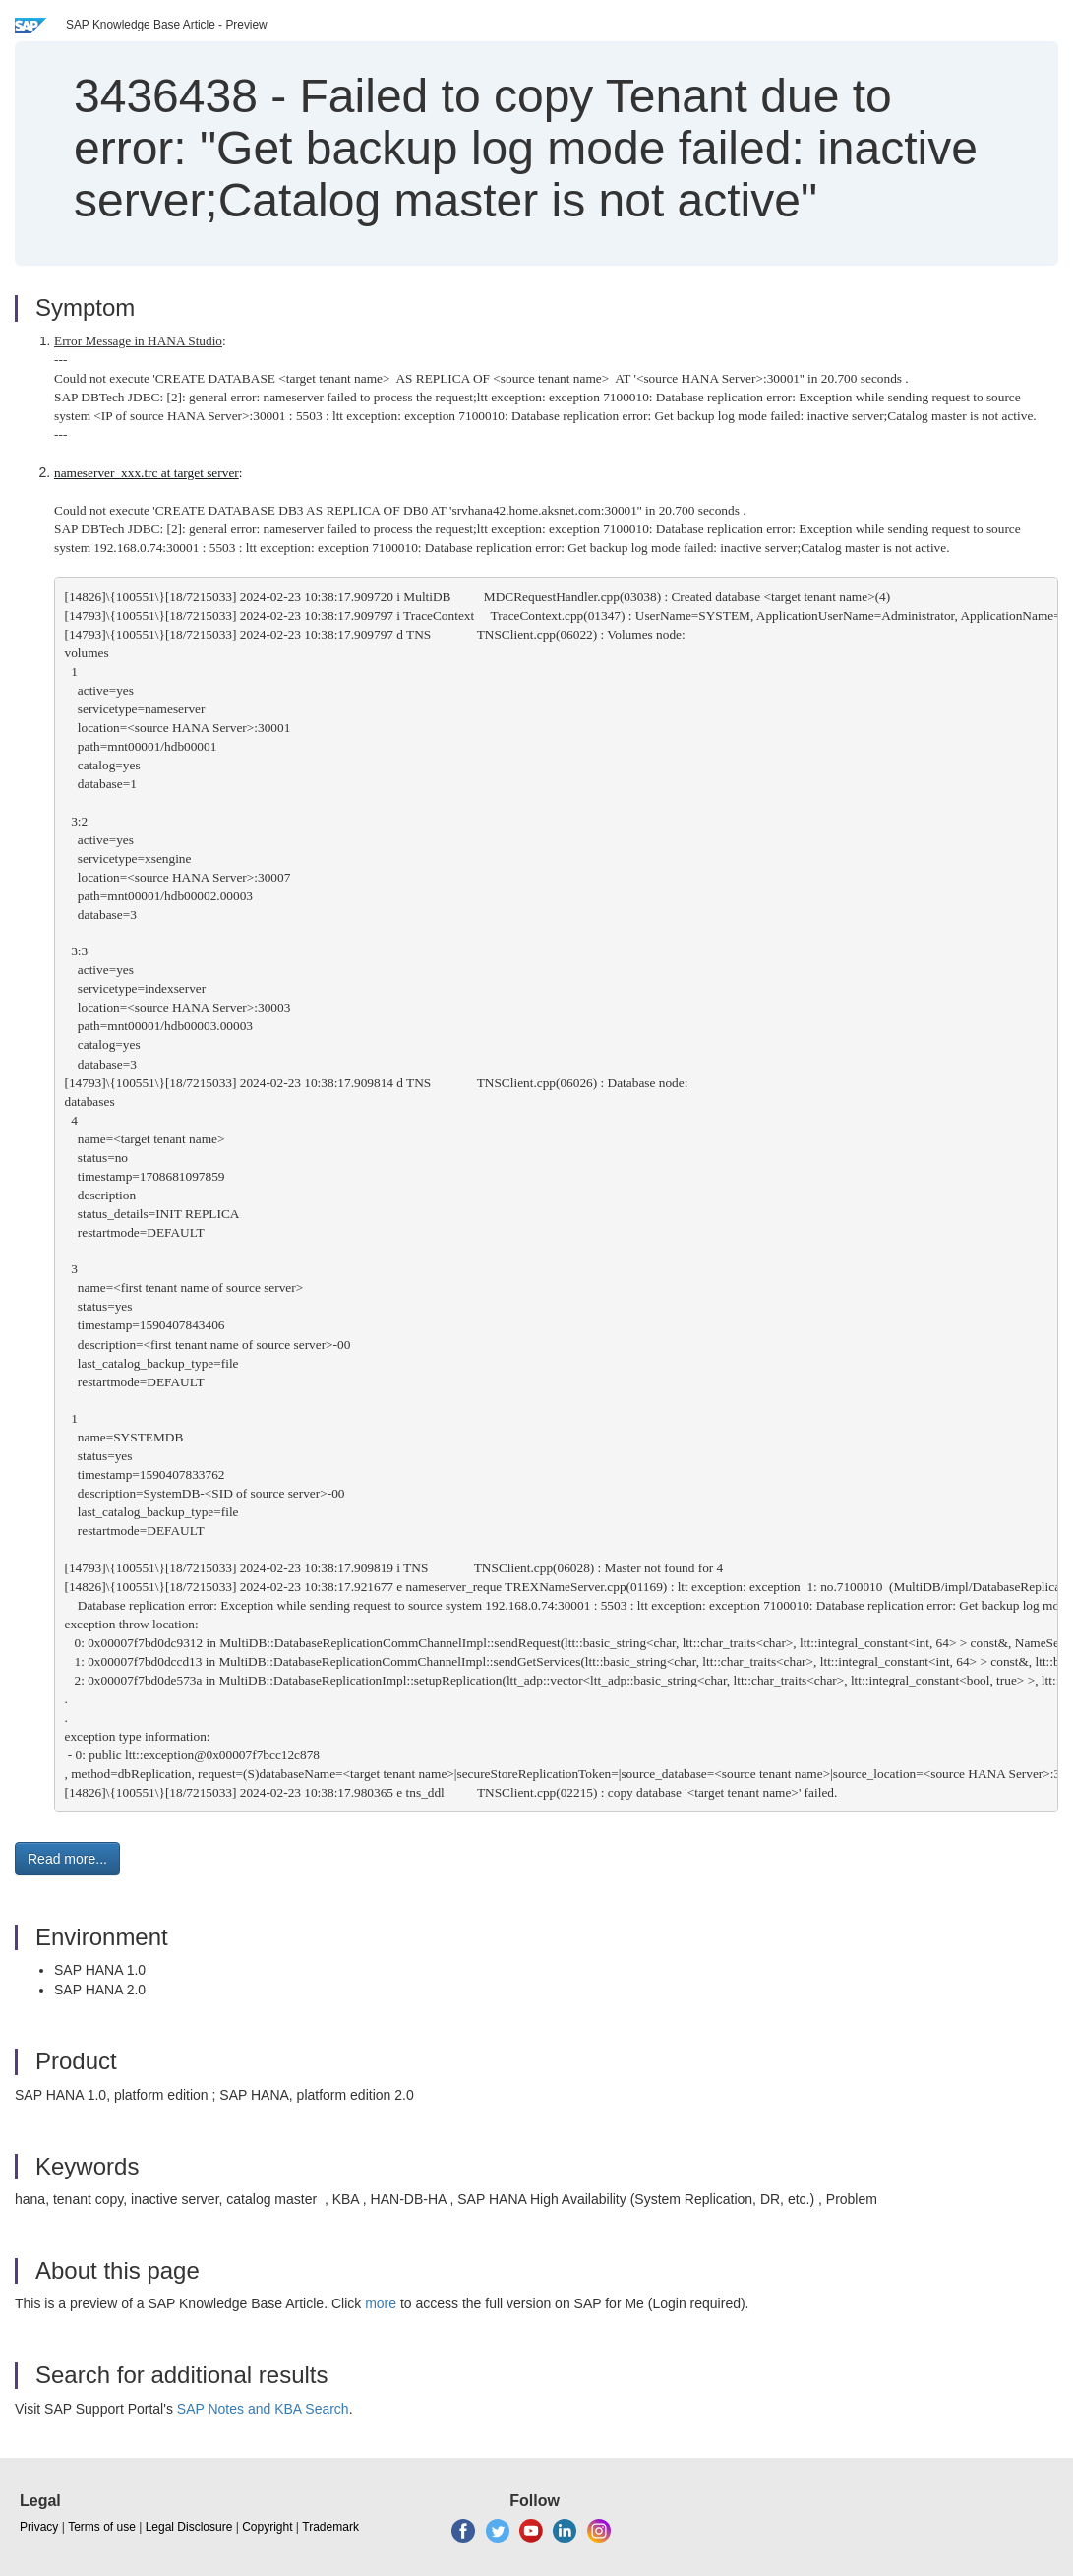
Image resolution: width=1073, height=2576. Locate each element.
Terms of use (102, 2527)
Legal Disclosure (189, 2527)
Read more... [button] (67, 1859)
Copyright (267, 2527)
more (380, 2303)
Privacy (39, 2527)
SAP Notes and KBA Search (263, 2409)
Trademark (330, 2527)
